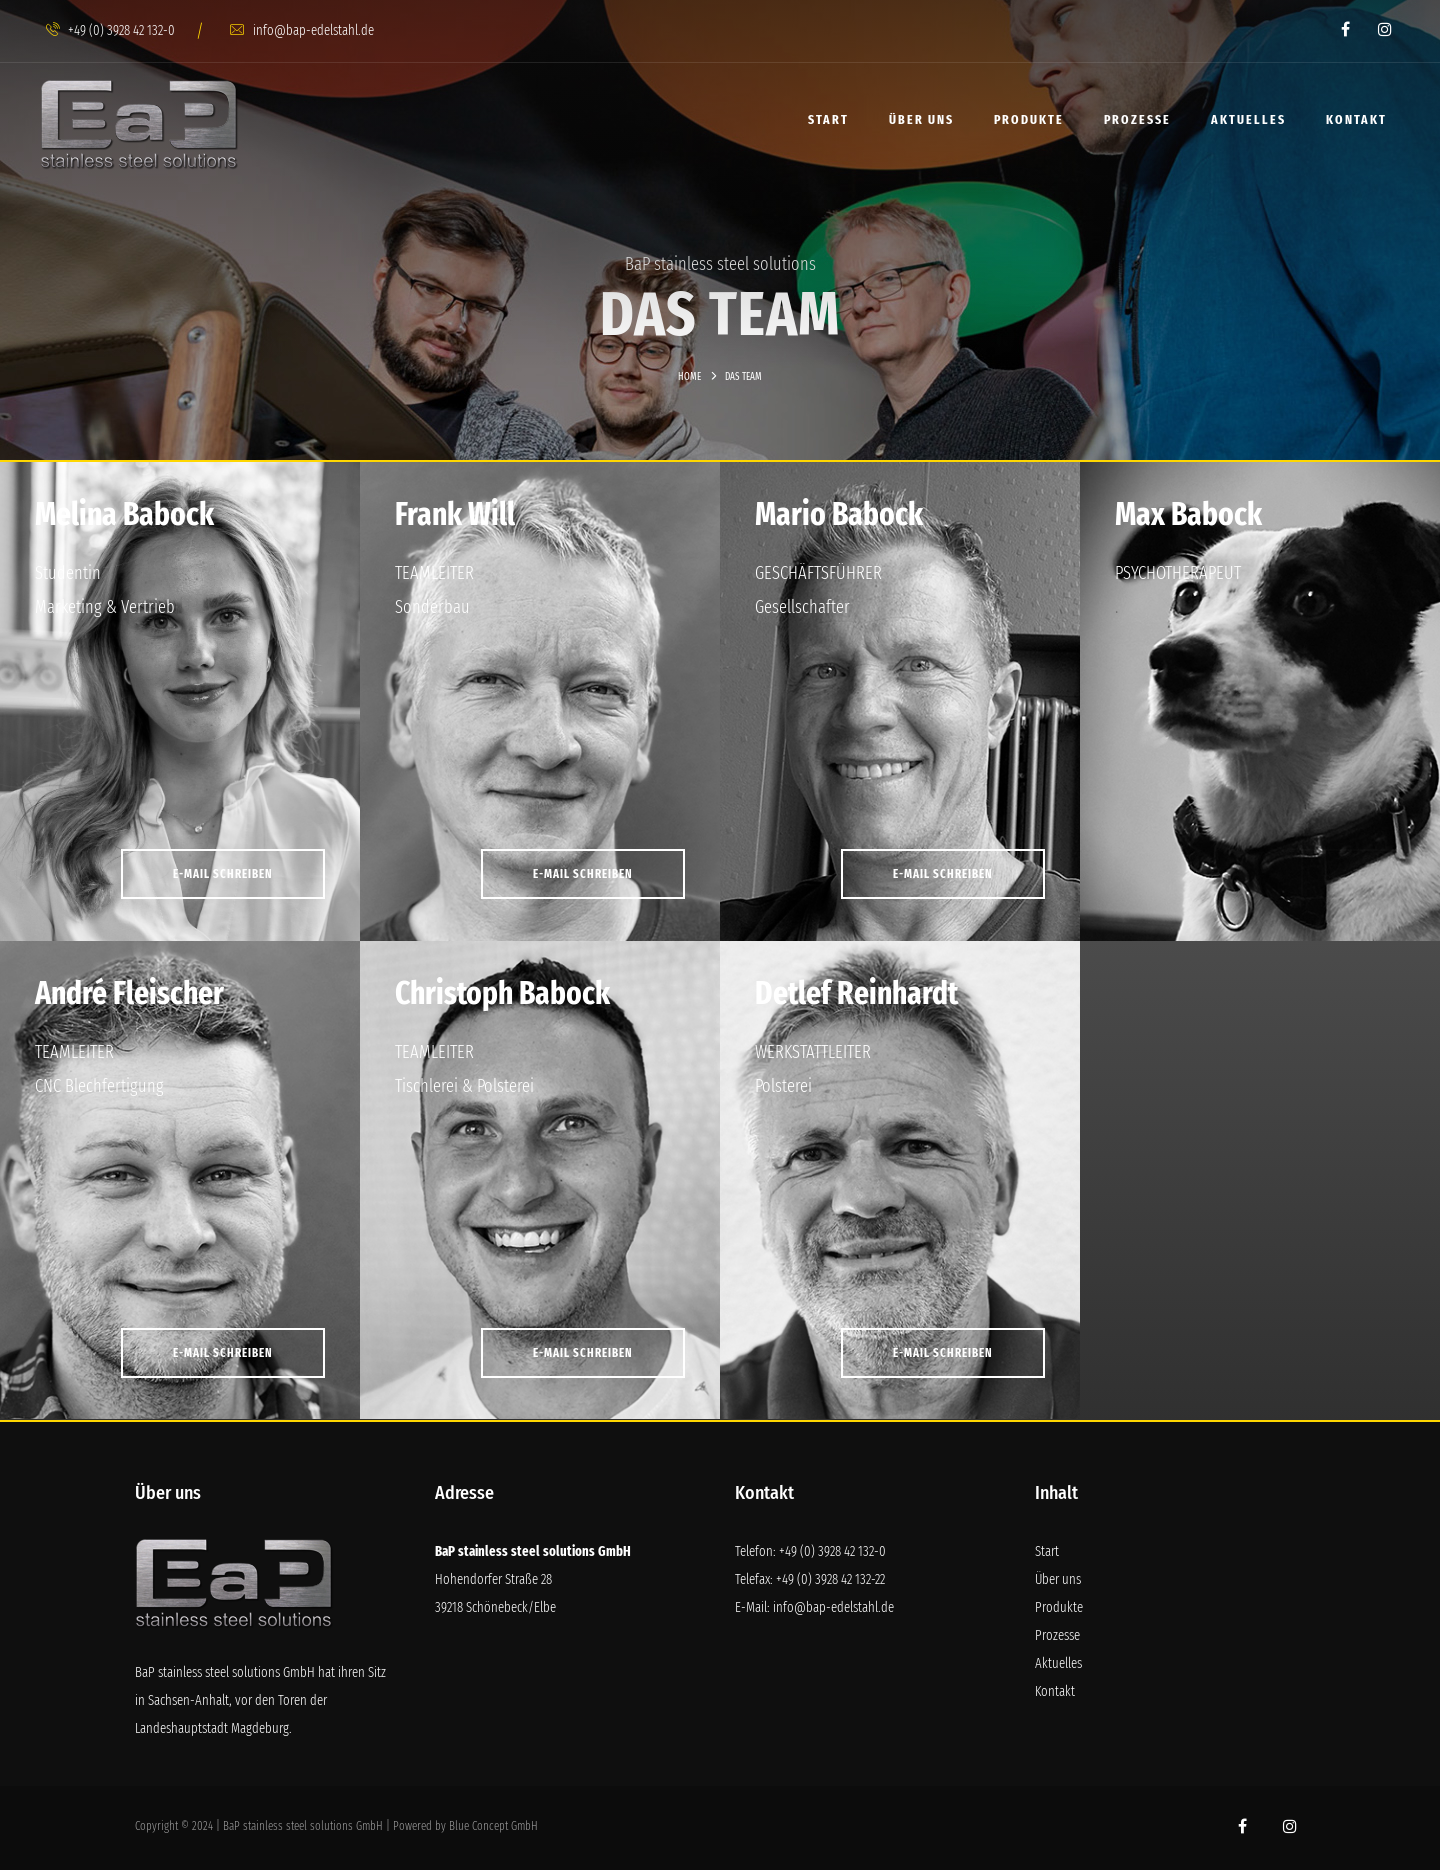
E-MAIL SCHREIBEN (223, 874)
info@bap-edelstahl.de (302, 30)
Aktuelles (1248, 119)
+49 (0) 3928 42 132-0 (110, 30)
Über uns (921, 119)
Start (828, 119)
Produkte (1029, 119)
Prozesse (1137, 119)
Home (689, 377)
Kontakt (1356, 119)
